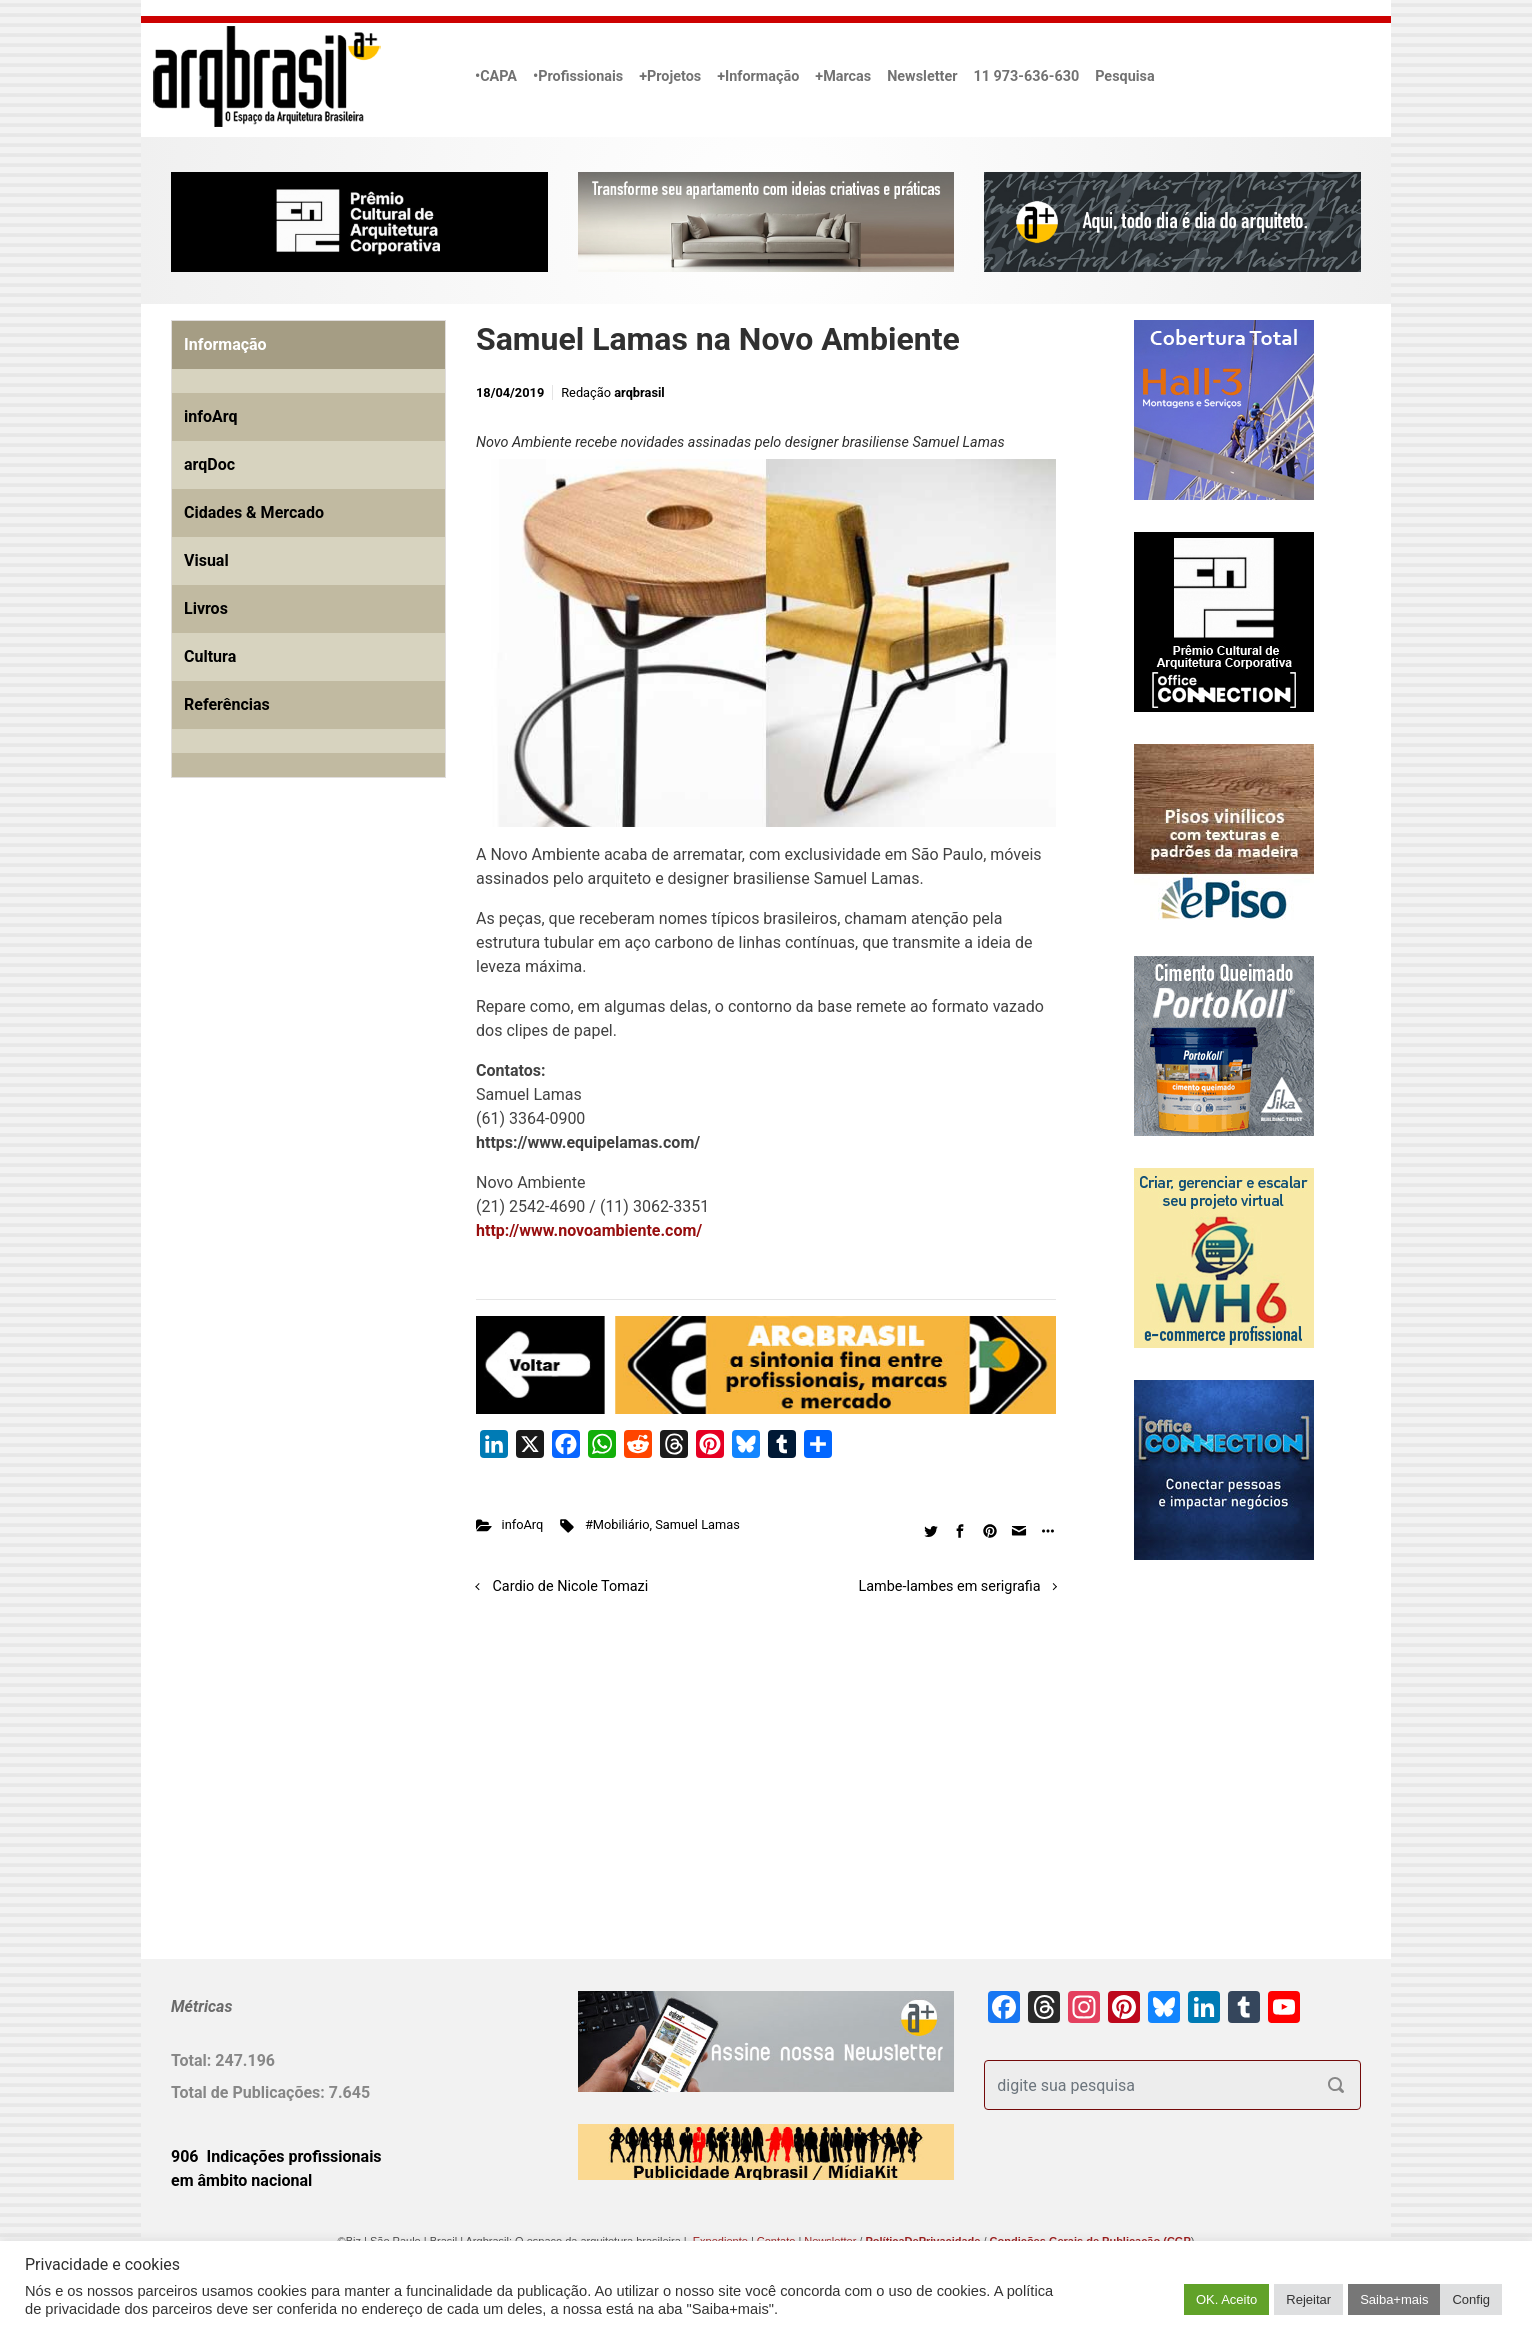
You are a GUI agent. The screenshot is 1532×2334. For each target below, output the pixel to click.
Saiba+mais (1394, 2299)
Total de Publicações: (250, 2092)
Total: (193, 2060)
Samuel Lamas (697, 1524)
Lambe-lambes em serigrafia (950, 1586)
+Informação (758, 76)
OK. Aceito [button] (1226, 2299)
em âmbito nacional (241, 2180)
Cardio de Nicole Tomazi (571, 1586)
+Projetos (670, 76)
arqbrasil (639, 392)
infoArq (523, 1524)
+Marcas (843, 76)
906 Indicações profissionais (276, 2156)
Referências (227, 704)
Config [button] (1471, 2299)
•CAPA (496, 76)
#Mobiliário (617, 1524)
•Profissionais (578, 76)
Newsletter (922, 76)
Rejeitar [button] (1308, 2299)
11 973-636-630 (1026, 76)
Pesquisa (1124, 76)
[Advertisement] (296, 1022)
